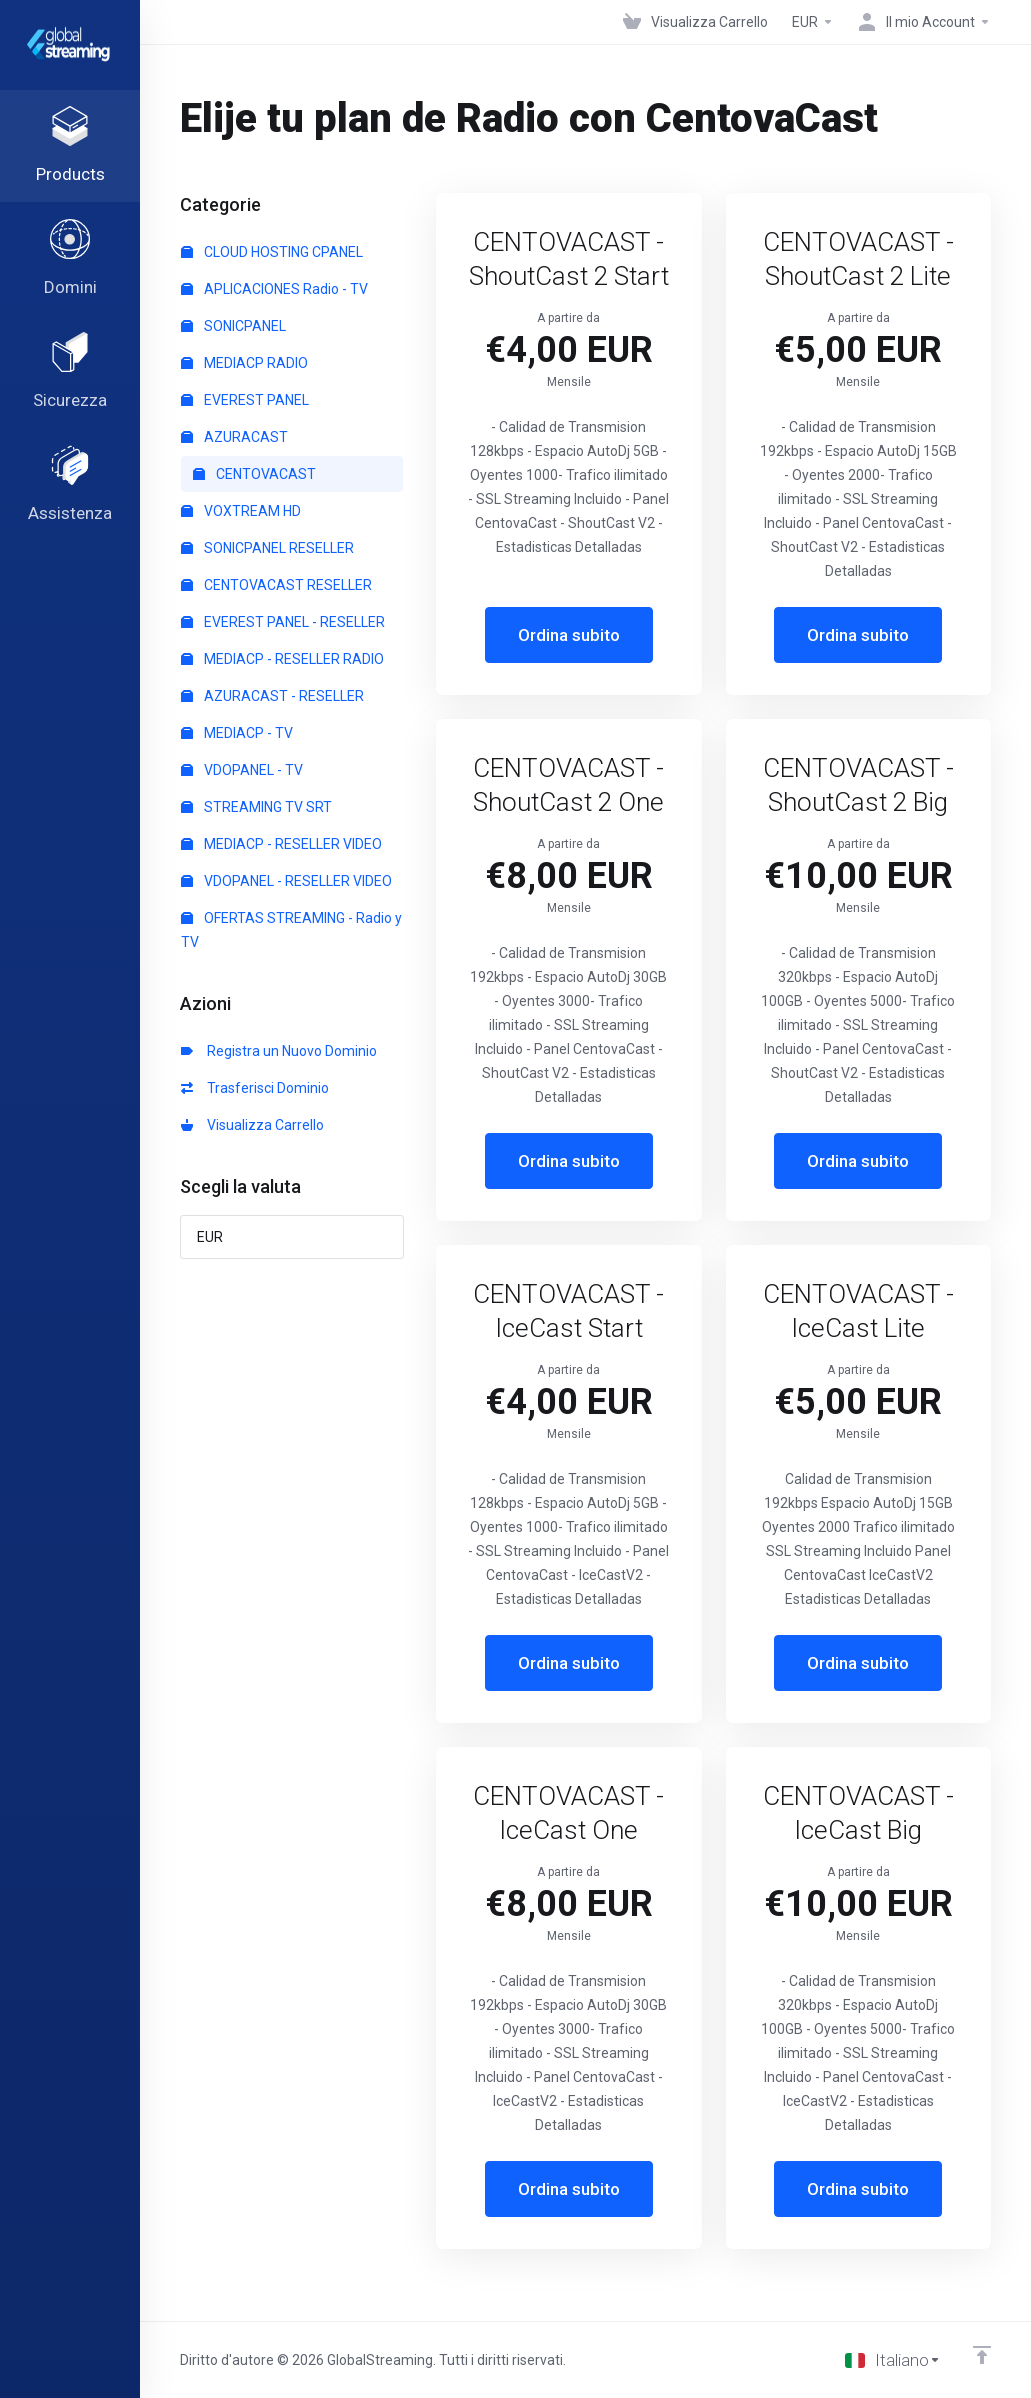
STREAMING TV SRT (256, 807)
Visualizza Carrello (252, 1125)
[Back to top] (982, 2355)
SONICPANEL (233, 326)
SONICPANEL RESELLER (267, 548)
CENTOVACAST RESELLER (276, 585)
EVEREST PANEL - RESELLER (283, 622)
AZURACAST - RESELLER (272, 696)
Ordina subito (569, 635)
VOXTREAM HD (241, 511)
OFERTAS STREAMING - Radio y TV (291, 930)
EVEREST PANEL (245, 400)
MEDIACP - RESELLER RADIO (282, 659)
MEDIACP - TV (237, 733)
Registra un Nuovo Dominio (279, 1051)
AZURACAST (234, 437)
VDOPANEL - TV (242, 770)
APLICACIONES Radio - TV (274, 289)
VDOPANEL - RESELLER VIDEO (286, 881)
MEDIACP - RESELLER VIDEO (281, 844)
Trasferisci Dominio (255, 1088)
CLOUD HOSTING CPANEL (272, 252)
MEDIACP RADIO (244, 363)
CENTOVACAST (254, 474)
